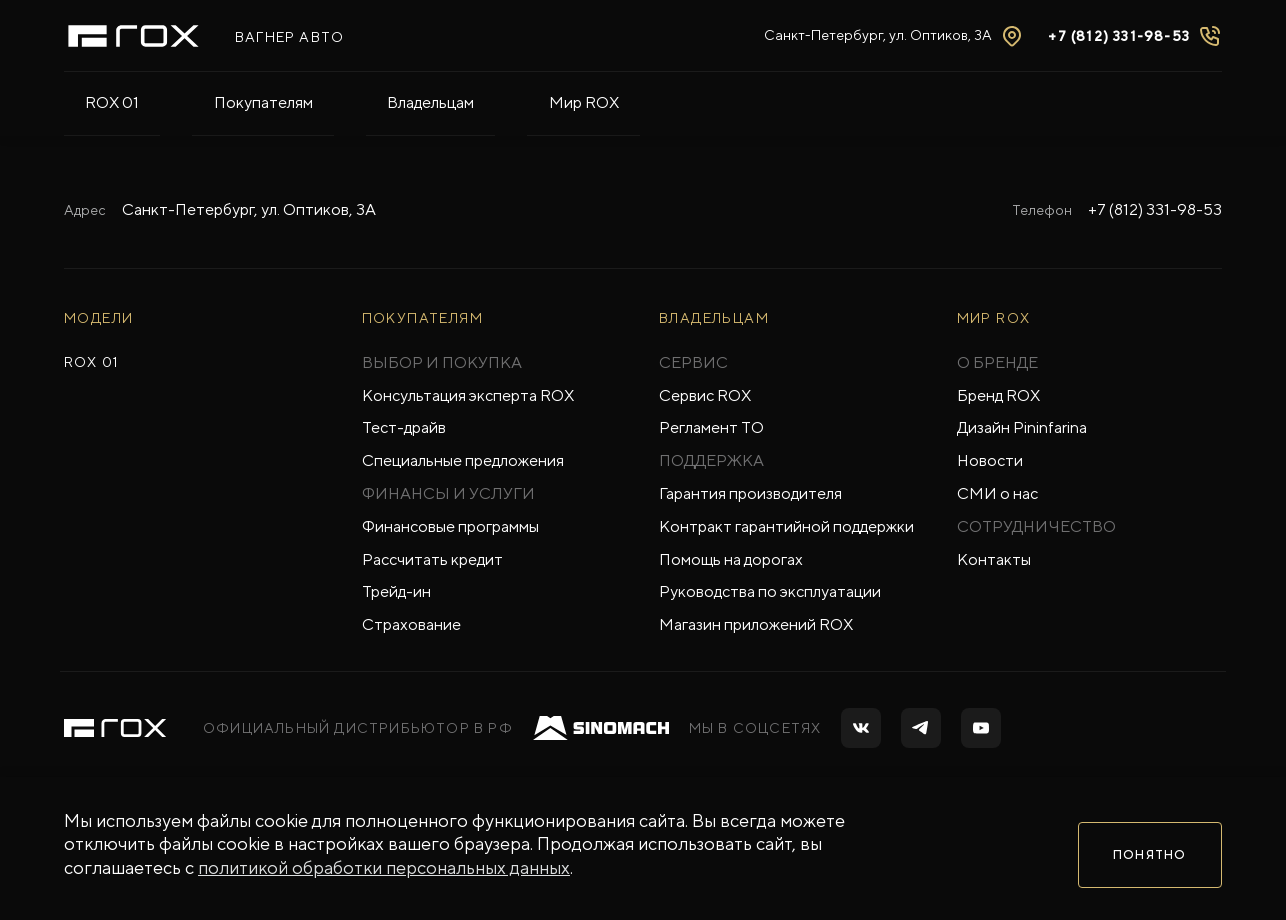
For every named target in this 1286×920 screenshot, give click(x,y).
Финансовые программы (450, 526)
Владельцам (324, 101)
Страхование (411, 624)
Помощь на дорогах (731, 559)
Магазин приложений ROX (756, 624)
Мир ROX (435, 101)
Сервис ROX (705, 395)
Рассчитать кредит (432, 559)
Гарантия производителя (750, 493)
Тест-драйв (404, 427)
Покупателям (199, 101)
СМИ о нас (997, 493)
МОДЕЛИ (98, 318)
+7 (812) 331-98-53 (1155, 209)
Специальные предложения (463, 460)
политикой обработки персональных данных (384, 876)
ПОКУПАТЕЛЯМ (422, 318)
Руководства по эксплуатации (770, 591)
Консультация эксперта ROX (468, 395)
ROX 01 (91, 101)
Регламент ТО (711, 427)
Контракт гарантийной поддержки (786, 526)
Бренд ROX (998, 395)
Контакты (994, 559)
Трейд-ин (396, 591)
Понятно (1149, 853)
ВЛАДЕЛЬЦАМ (714, 318)
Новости (990, 460)
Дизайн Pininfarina (1022, 427)
